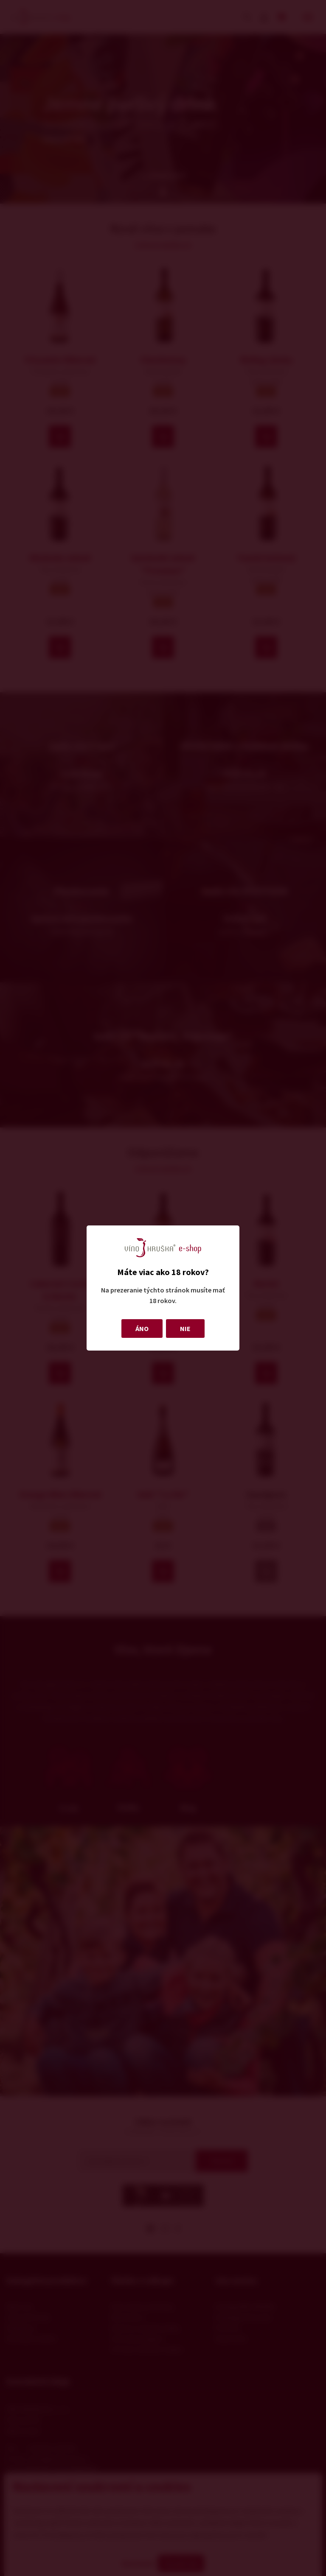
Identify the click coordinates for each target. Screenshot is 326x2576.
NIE (185, 1328)
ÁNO (142, 1328)
